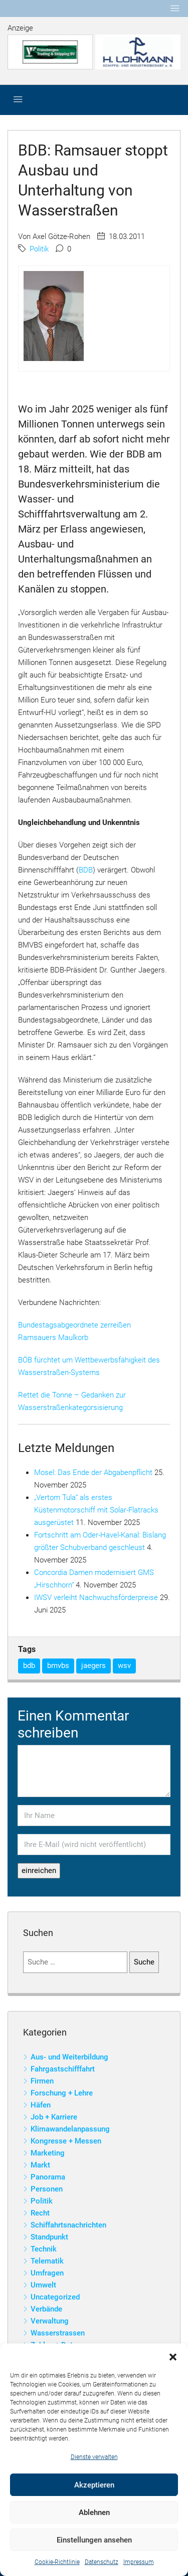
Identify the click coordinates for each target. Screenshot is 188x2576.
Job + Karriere (54, 2117)
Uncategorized (55, 2297)
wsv (124, 1665)
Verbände (46, 2309)
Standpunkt (49, 2237)
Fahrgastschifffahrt (63, 2069)
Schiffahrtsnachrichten (68, 2225)
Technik (44, 2249)
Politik (39, 249)
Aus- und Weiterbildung (69, 2057)
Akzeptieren (94, 2485)
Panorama (48, 2177)
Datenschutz (101, 2562)
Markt (40, 2165)
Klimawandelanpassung (70, 2129)
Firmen (42, 2081)
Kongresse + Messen (66, 2141)
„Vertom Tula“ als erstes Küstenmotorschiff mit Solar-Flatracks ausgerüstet (96, 1510)
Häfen (41, 2105)
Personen (47, 2189)
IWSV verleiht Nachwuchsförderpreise (96, 1597)
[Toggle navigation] (174, 8)
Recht (40, 2213)
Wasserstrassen (58, 2333)
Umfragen (47, 2273)
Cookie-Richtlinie (57, 2562)
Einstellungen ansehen (94, 2540)
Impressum (138, 2562)
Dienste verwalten (94, 2457)
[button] (173, 2356)
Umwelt (43, 2285)
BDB (86, 870)
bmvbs (58, 1665)
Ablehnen (94, 2512)
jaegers (93, 1665)
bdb (29, 1665)
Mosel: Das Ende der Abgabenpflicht (93, 1472)
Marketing (48, 2153)
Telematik (47, 2261)
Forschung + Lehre (62, 2093)
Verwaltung (50, 2321)
